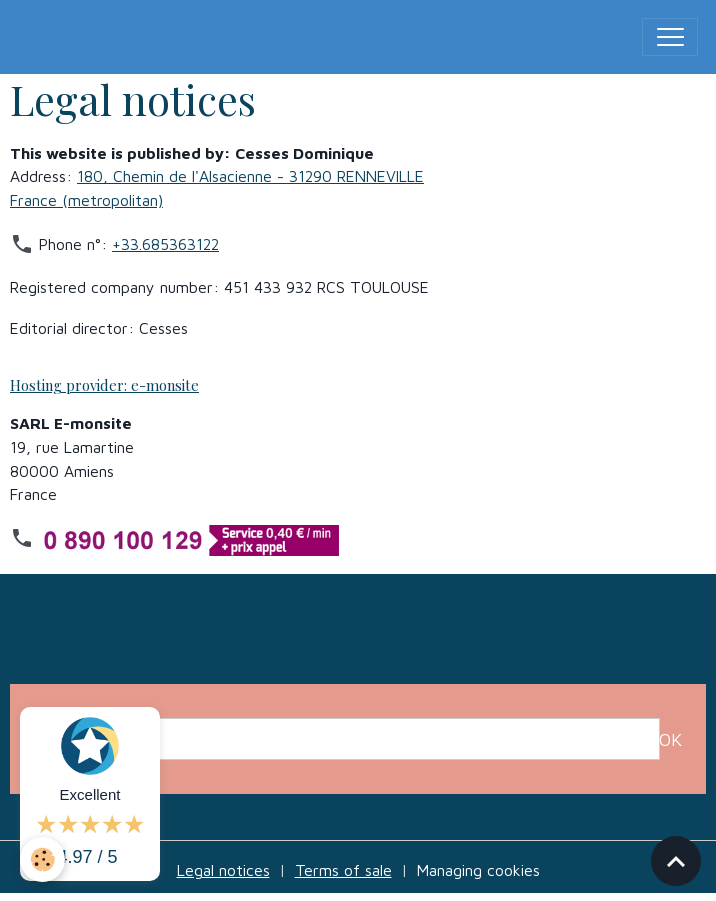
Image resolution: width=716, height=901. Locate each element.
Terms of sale (343, 870)
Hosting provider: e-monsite (104, 385)
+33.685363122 (165, 244)
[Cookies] (42, 859)
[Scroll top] (676, 861)
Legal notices (223, 870)
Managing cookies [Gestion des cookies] (478, 870)
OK (670, 739)
